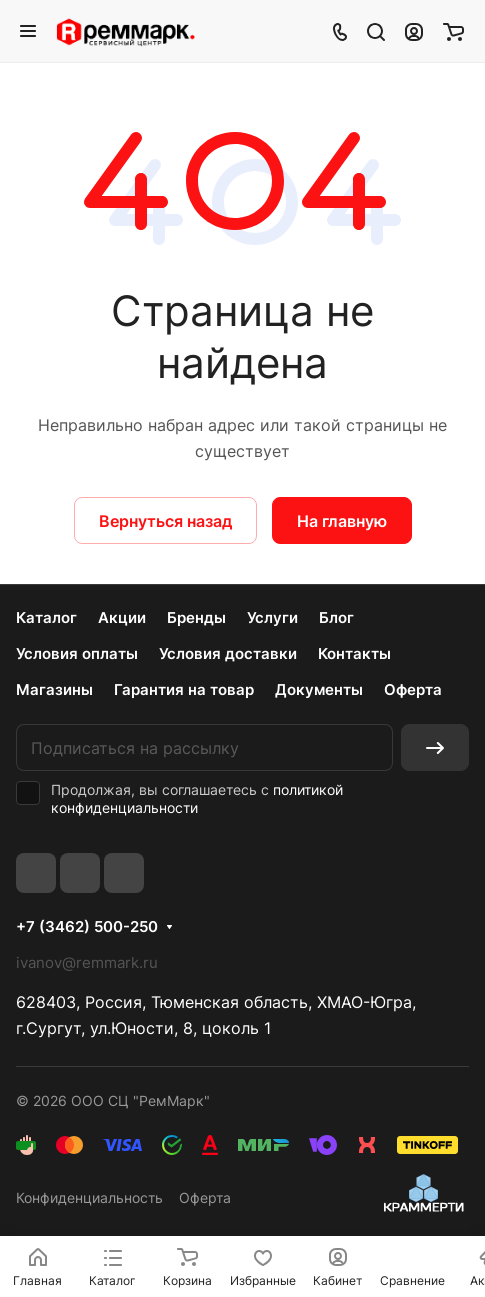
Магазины (54, 689)
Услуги (272, 617)
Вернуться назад (165, 521)
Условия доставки (228, 653)
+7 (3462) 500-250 (87, 927)
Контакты (354, 653)
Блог (336, 617)
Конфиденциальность (89, 1197)
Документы (319, 689)
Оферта (413, 689)
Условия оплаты (77, 653)
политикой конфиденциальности (197, 798)
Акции (122, 617)
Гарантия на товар (184, 689)
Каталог (46, 617)
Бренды (196, 617)
